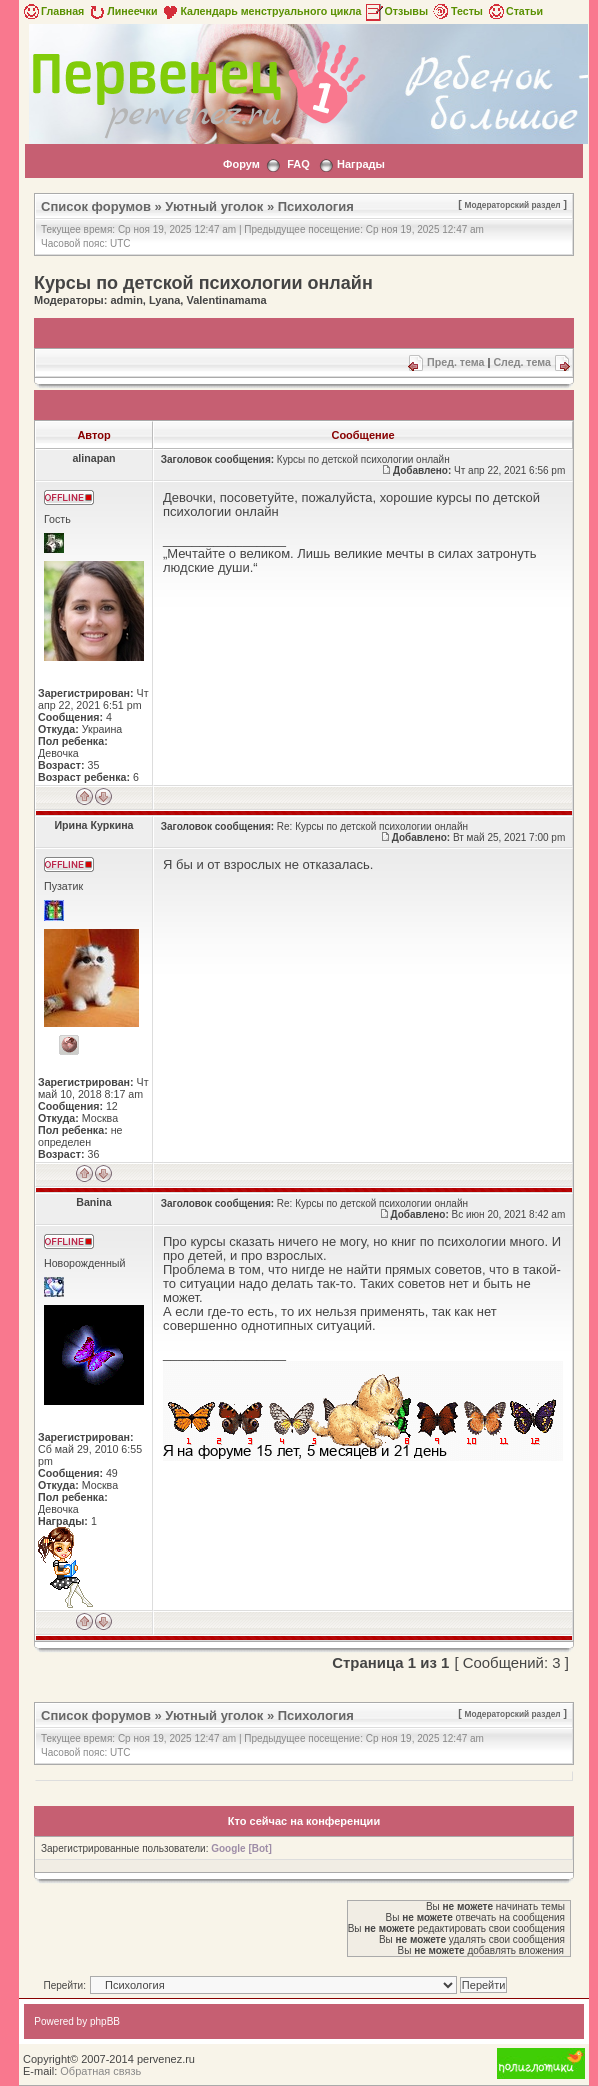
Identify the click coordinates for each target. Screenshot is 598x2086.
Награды (361, 164)
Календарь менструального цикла (260, 11)
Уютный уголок (214, 206)
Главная (52, 11)
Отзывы (396, 11)
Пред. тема (455, 362)
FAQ (298, 164)
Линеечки (122, 11)
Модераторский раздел (513, 205)
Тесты (457, 11)
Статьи (514, 11)
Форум (241, 164)
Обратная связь (100, 2071)
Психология (316, 206)
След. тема (522, 362)
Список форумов (96, 206)
